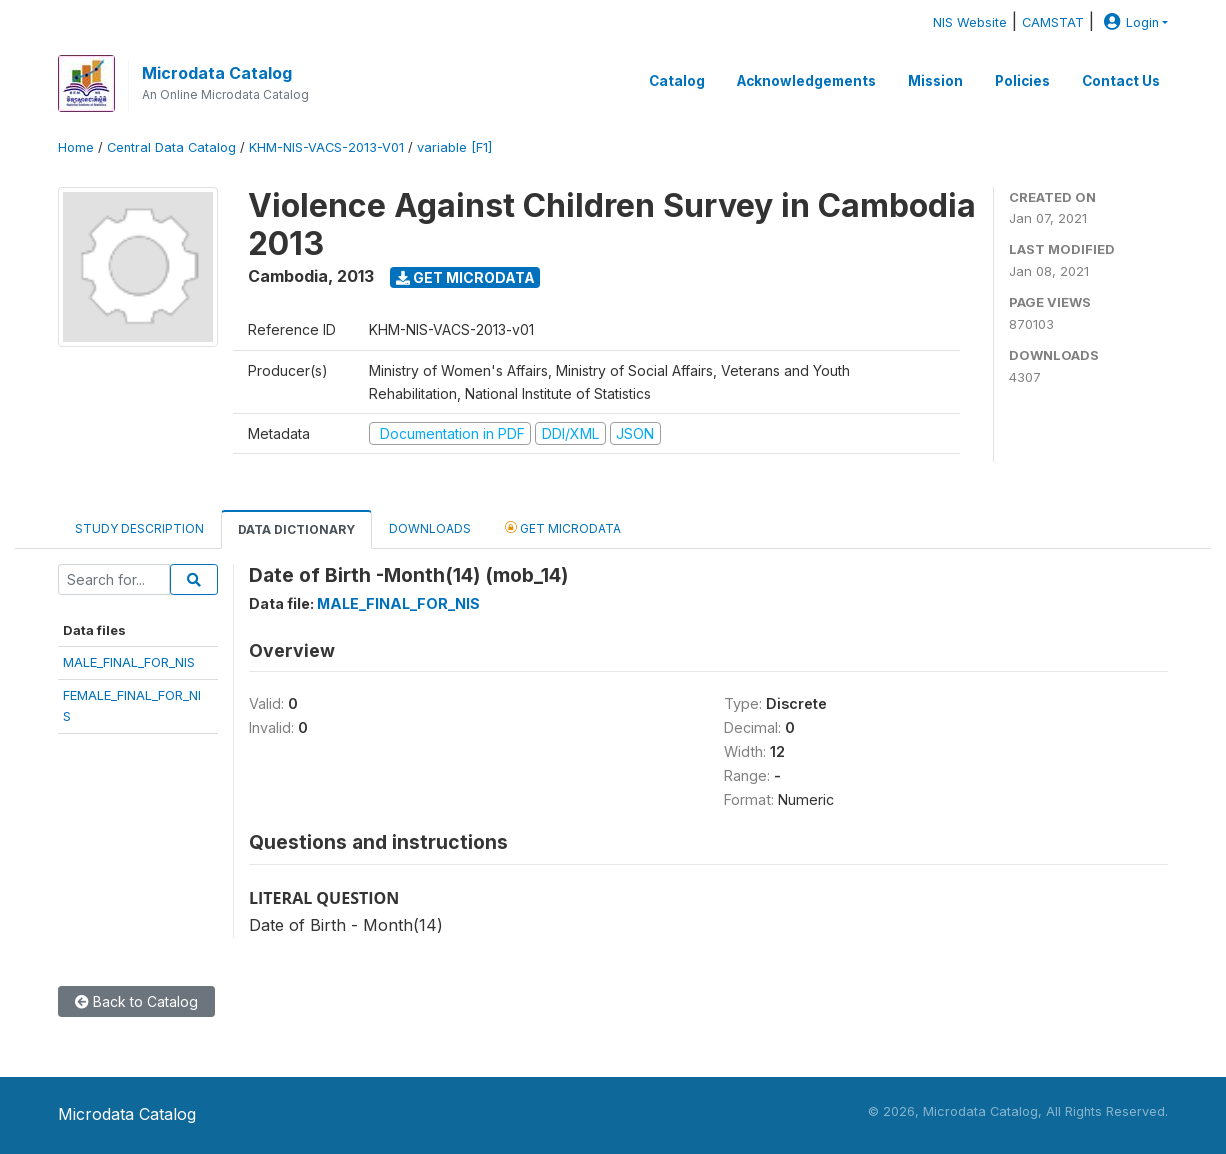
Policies (1022, 81)
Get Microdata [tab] (563, 527)
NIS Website (970, 22)
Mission (935, 81)
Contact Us (1121, 81)
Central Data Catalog (171, 147)
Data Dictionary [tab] (296, 529)
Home (76, 147)
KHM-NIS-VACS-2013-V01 (326, 147)
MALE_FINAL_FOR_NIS (129, 662)
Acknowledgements (806, 81)
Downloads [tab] (430, 528)
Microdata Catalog (217, 73)
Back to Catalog (136, 1001)
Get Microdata (465, 277)
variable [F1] (454, 147)
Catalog (677, 81)
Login (1129, 22)
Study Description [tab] (139, 528)
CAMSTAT (1053, 22)
